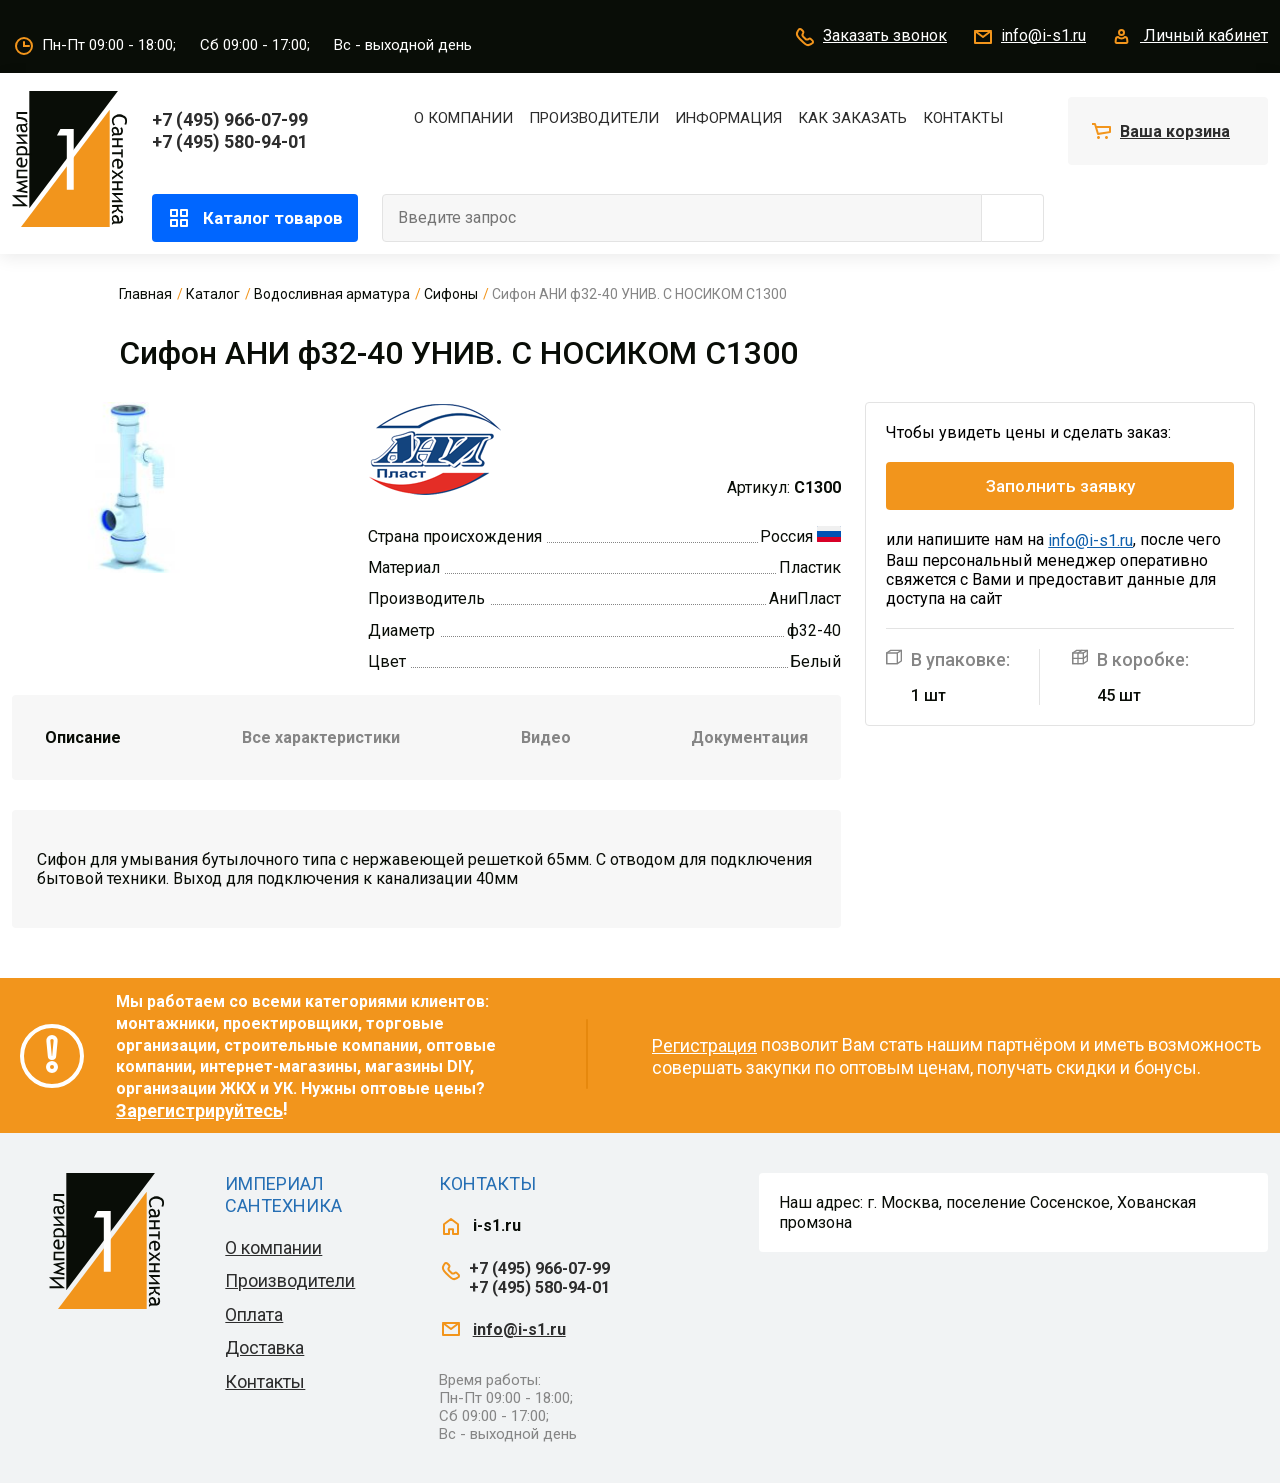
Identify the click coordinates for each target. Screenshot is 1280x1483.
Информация (728, 118)
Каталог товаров (255, 218)
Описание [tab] (83, 737)
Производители (594, 118)
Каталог (213, 294)
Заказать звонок (870, 37)
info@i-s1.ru (1028, 37)
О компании (463, 118)
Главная (145, 294)
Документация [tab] (749, 737)
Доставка (264, 1347)
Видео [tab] (546, 737)
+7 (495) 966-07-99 (230, 119)
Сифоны (451, 294)
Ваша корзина (1175, 131)
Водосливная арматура (332, 294)
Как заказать (852, 118)
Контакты (963, 118)
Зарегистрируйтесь (199, 1110)
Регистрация (704, 1045)
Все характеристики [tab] (321, 737)
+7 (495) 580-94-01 (230, 141)
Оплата (254, 1314)
